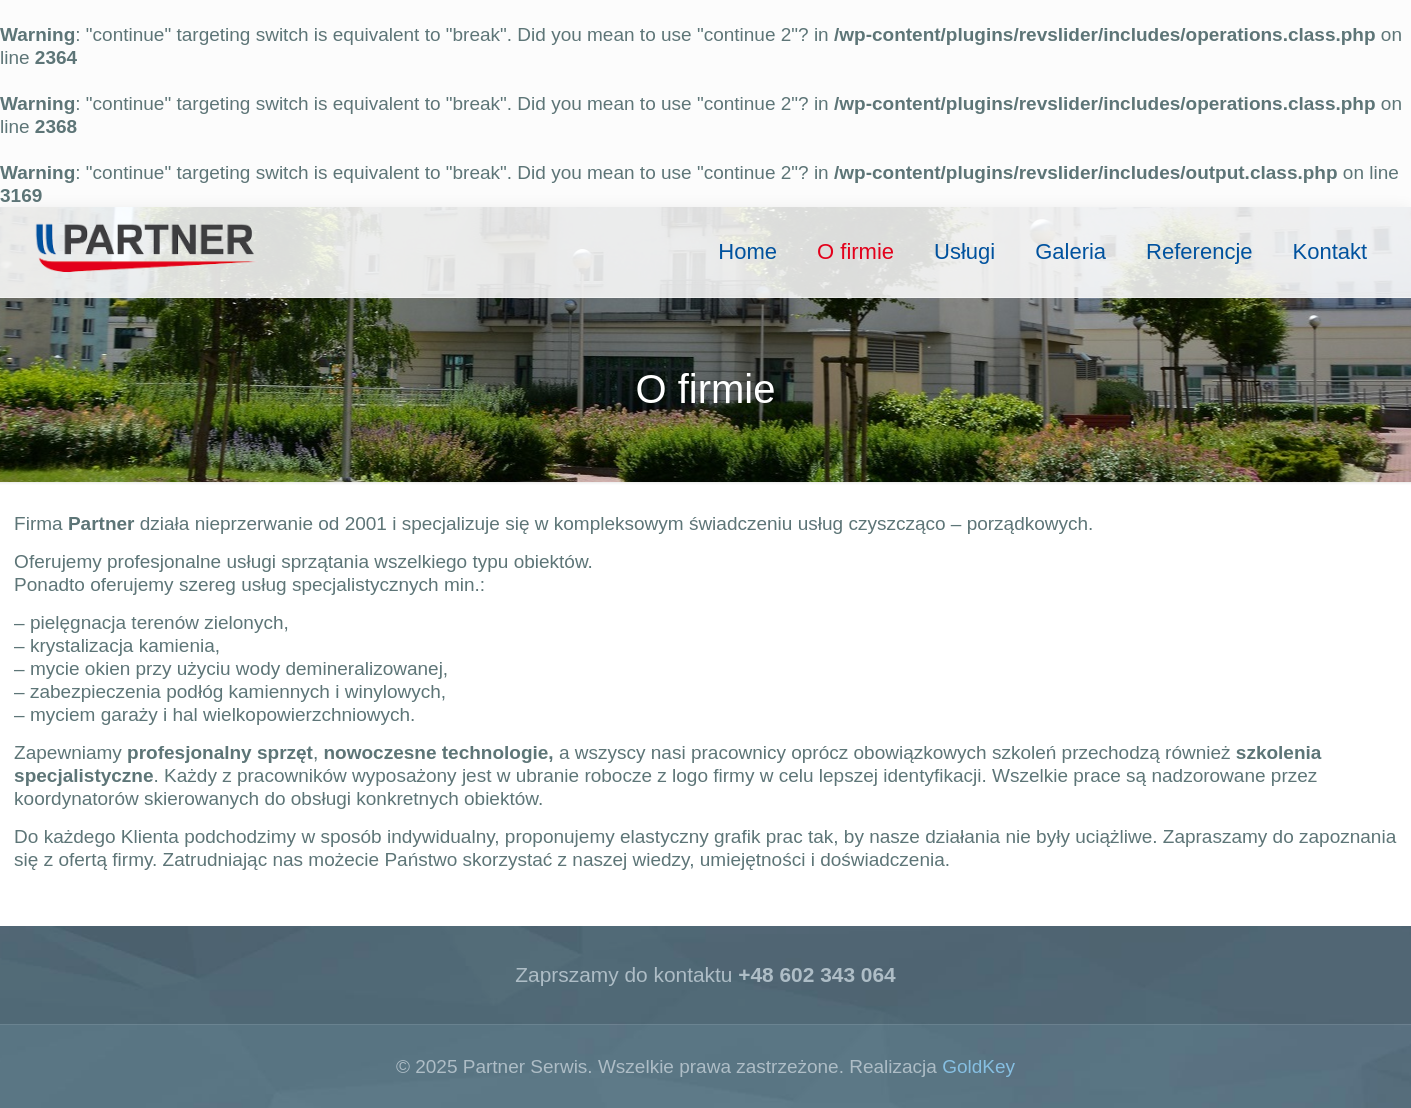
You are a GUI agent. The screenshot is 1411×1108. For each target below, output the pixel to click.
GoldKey (978, 1066)
